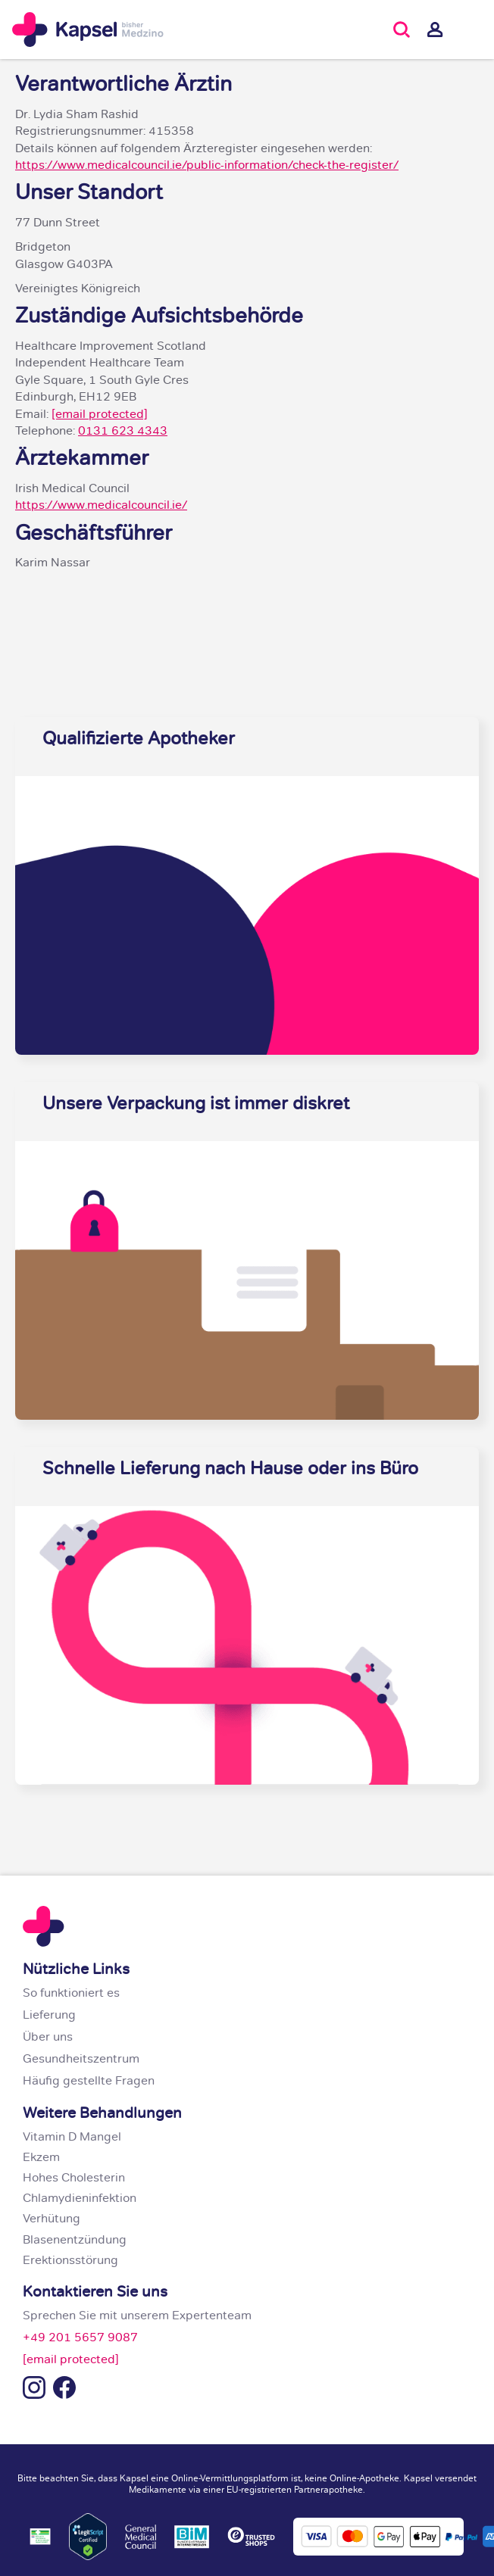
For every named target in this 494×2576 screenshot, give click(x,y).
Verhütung (51, 2220)
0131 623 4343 (122, 432)
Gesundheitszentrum (81, 2060)
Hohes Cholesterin (74, 2179)
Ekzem (41, 2159)
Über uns (48, 2038)
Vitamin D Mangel (72, 2138)
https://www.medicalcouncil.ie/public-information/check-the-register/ (207, 167)
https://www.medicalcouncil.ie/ (101, 507)
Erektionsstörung (70, 2262)
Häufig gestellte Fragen (89, 2082)
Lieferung (49, 2016)
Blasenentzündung (75, 2241)
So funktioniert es (71, 1994)
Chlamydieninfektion (79, 2200)
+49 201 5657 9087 (80, 2339)
